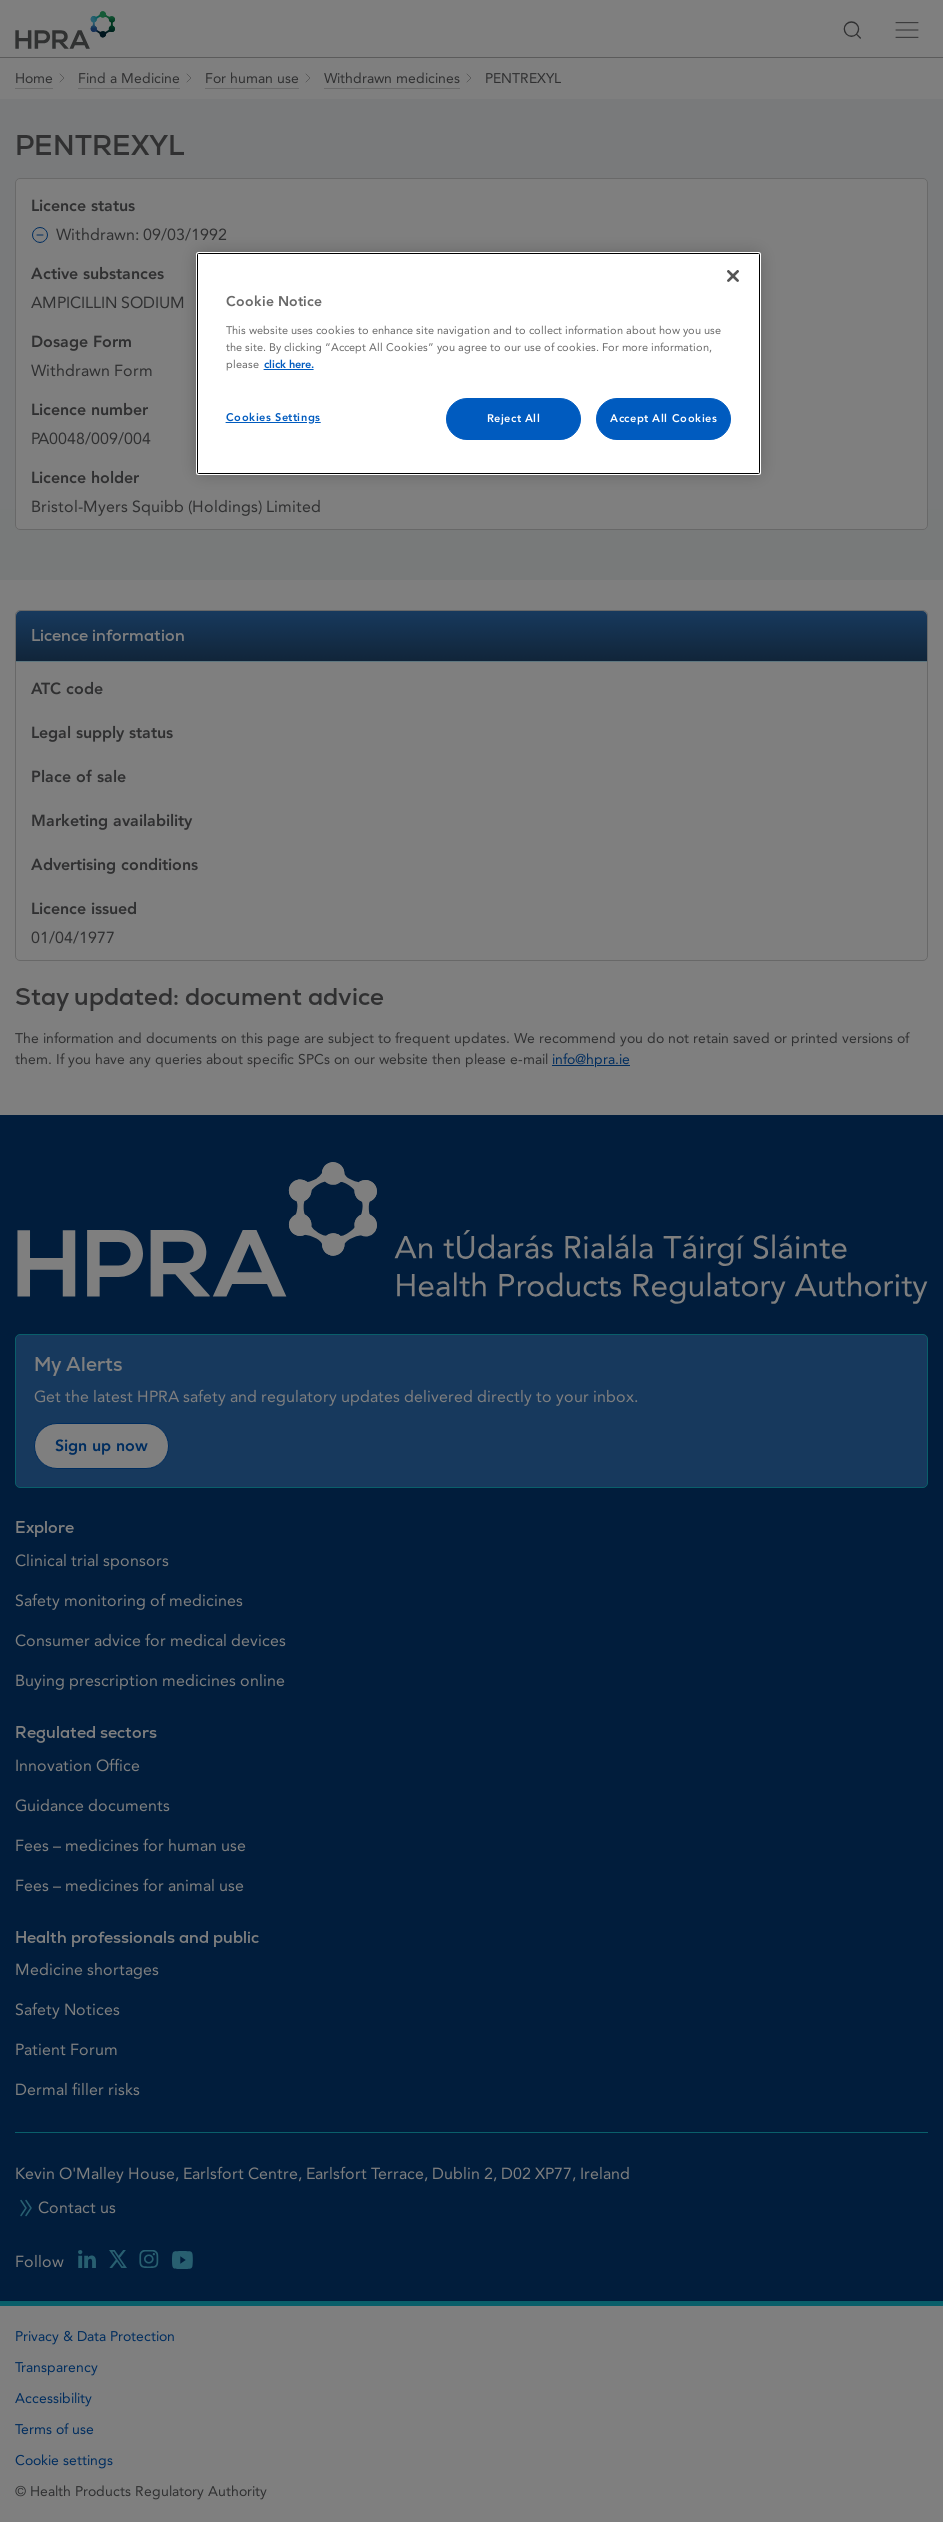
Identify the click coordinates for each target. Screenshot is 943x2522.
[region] (479, 363)
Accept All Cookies (663, 418)
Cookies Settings (273, 417)
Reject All (514, 418)
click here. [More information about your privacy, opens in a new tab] (289, 364)
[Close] (733, 276)
